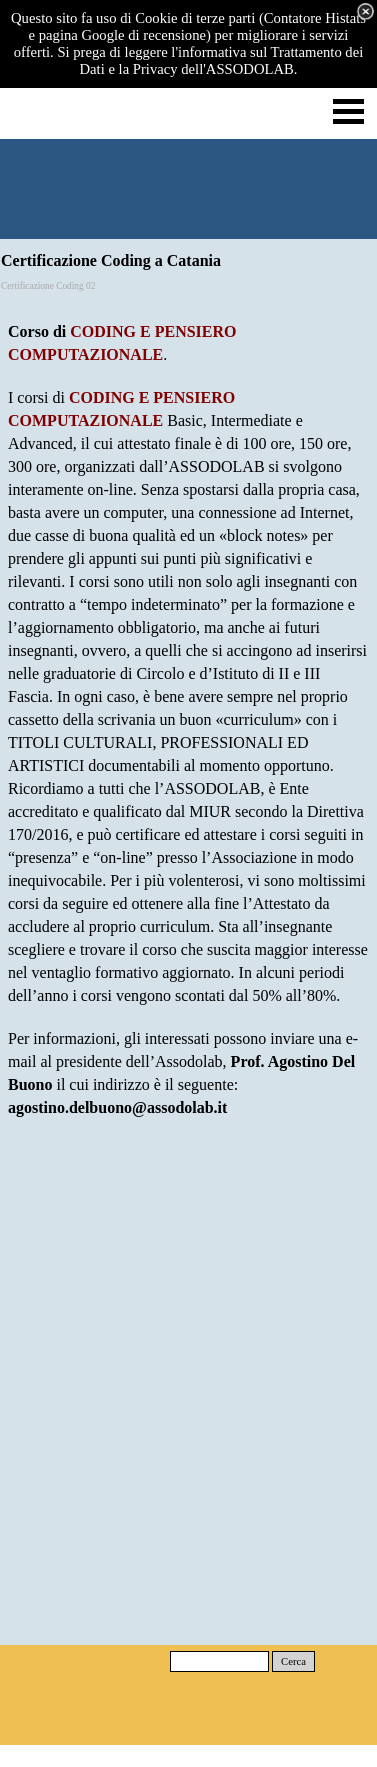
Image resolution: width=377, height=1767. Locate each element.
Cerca (293, 1661)
